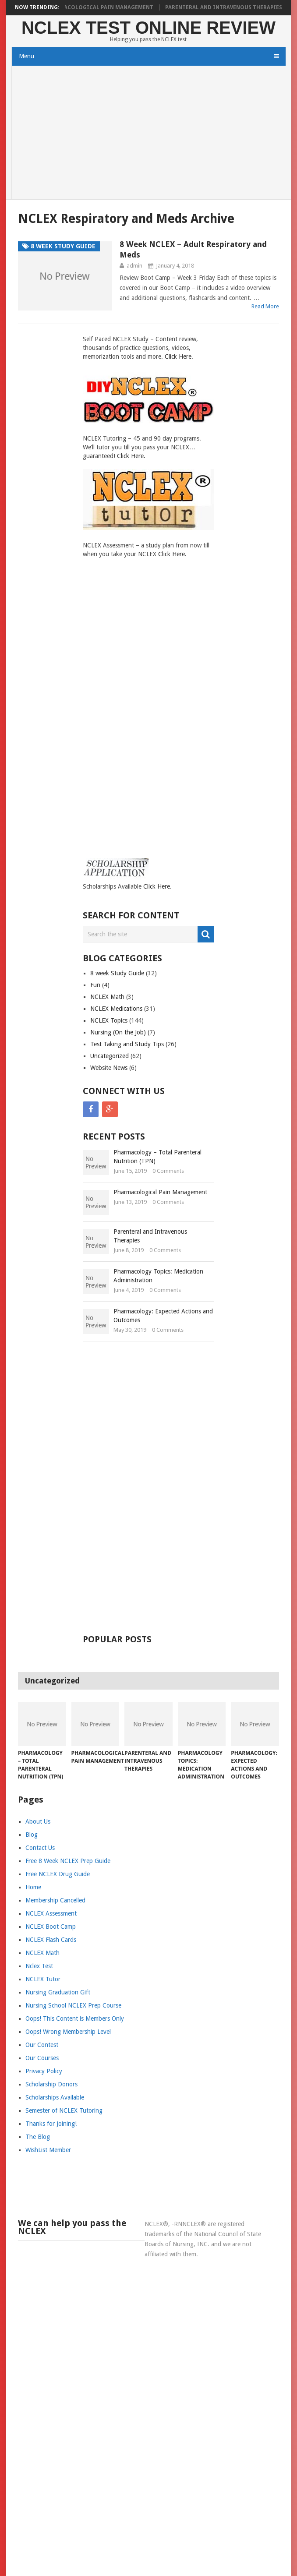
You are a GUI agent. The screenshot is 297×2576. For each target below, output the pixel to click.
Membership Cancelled (55, 1900)
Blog (31, 1834)
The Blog (37, 2136)
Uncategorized (109, 1055)
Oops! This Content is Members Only (74, 2018)
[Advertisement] (149, 133)
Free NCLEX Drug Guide (57, 1873)
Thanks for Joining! (51, 2123)
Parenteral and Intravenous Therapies (231, 7)
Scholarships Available (54, 2097)
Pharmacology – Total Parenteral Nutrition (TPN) (157, 1156)
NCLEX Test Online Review (148, 27)
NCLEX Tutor (42, 1979)
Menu (26, 56)
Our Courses (42, 2057)
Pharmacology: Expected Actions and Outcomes (163, 1315)
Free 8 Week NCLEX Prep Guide (67, 1860)
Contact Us (40, 1847)
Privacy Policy (43, 2071)
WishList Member (48, 2149)
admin (134, 265)
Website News (108, 1067)
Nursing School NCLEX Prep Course (73, 2005)
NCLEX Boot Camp (50, 1926)
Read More (265, 306)
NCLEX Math (107, 996)
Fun (95, 984)
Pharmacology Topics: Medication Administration (158, 1276)
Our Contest (41, 2044)
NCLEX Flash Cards (50, 1939)
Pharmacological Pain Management (107, 7)
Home (33, 1887)
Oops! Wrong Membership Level (68, 2031)
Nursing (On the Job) (118, 1032)
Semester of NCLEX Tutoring (64, 2110)
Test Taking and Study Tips (127, 1044)
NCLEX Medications (116, 1008)
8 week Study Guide (117, 973)
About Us (37, 1821)
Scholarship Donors (51, 2084)
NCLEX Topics (108, 1020)
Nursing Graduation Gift (57, 1992)
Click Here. (179, 356)
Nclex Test (39, 1965)
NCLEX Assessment (51, 1913)
